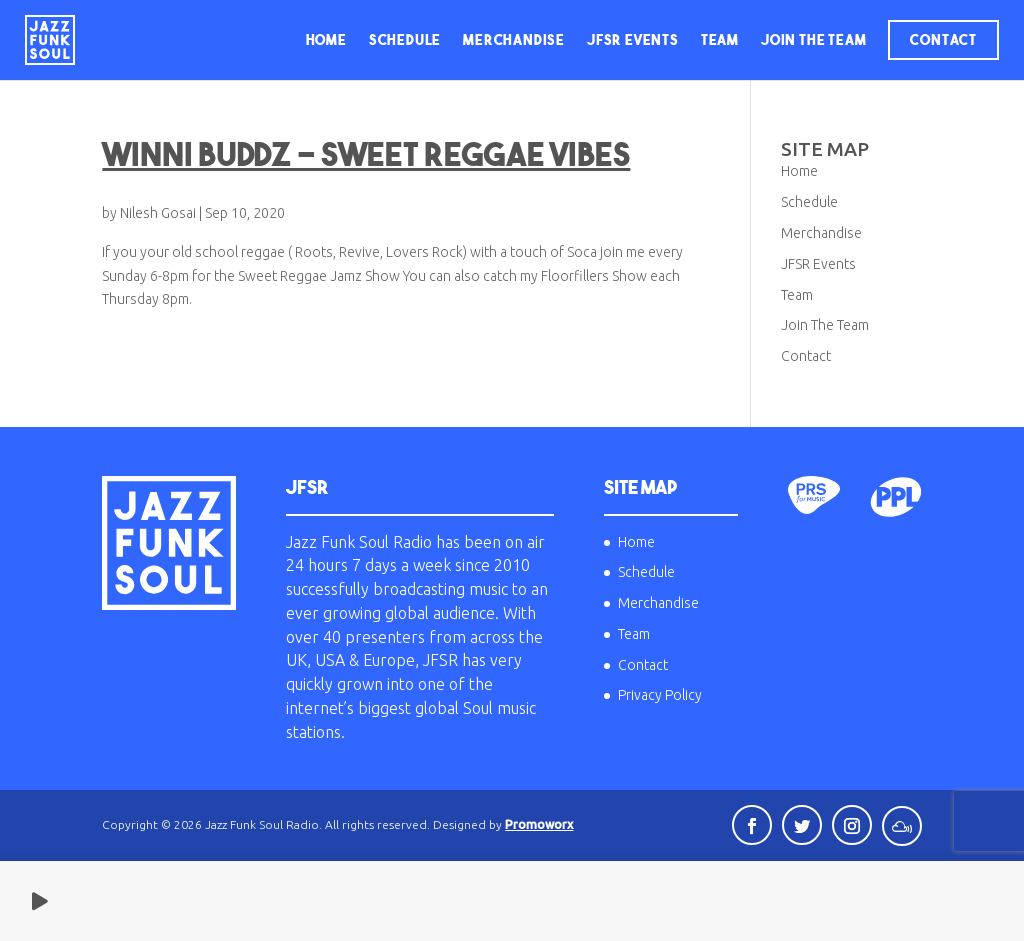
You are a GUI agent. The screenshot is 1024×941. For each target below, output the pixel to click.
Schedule (405, 40)
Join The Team (813, 40)
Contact (943, 40)
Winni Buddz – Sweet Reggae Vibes (366, 154)
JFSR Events (633, 40)
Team (720, 40)
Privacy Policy (660, 695)
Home (326, 40)
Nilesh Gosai (158, 213)
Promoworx (539, 824)
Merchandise (514, 40)
